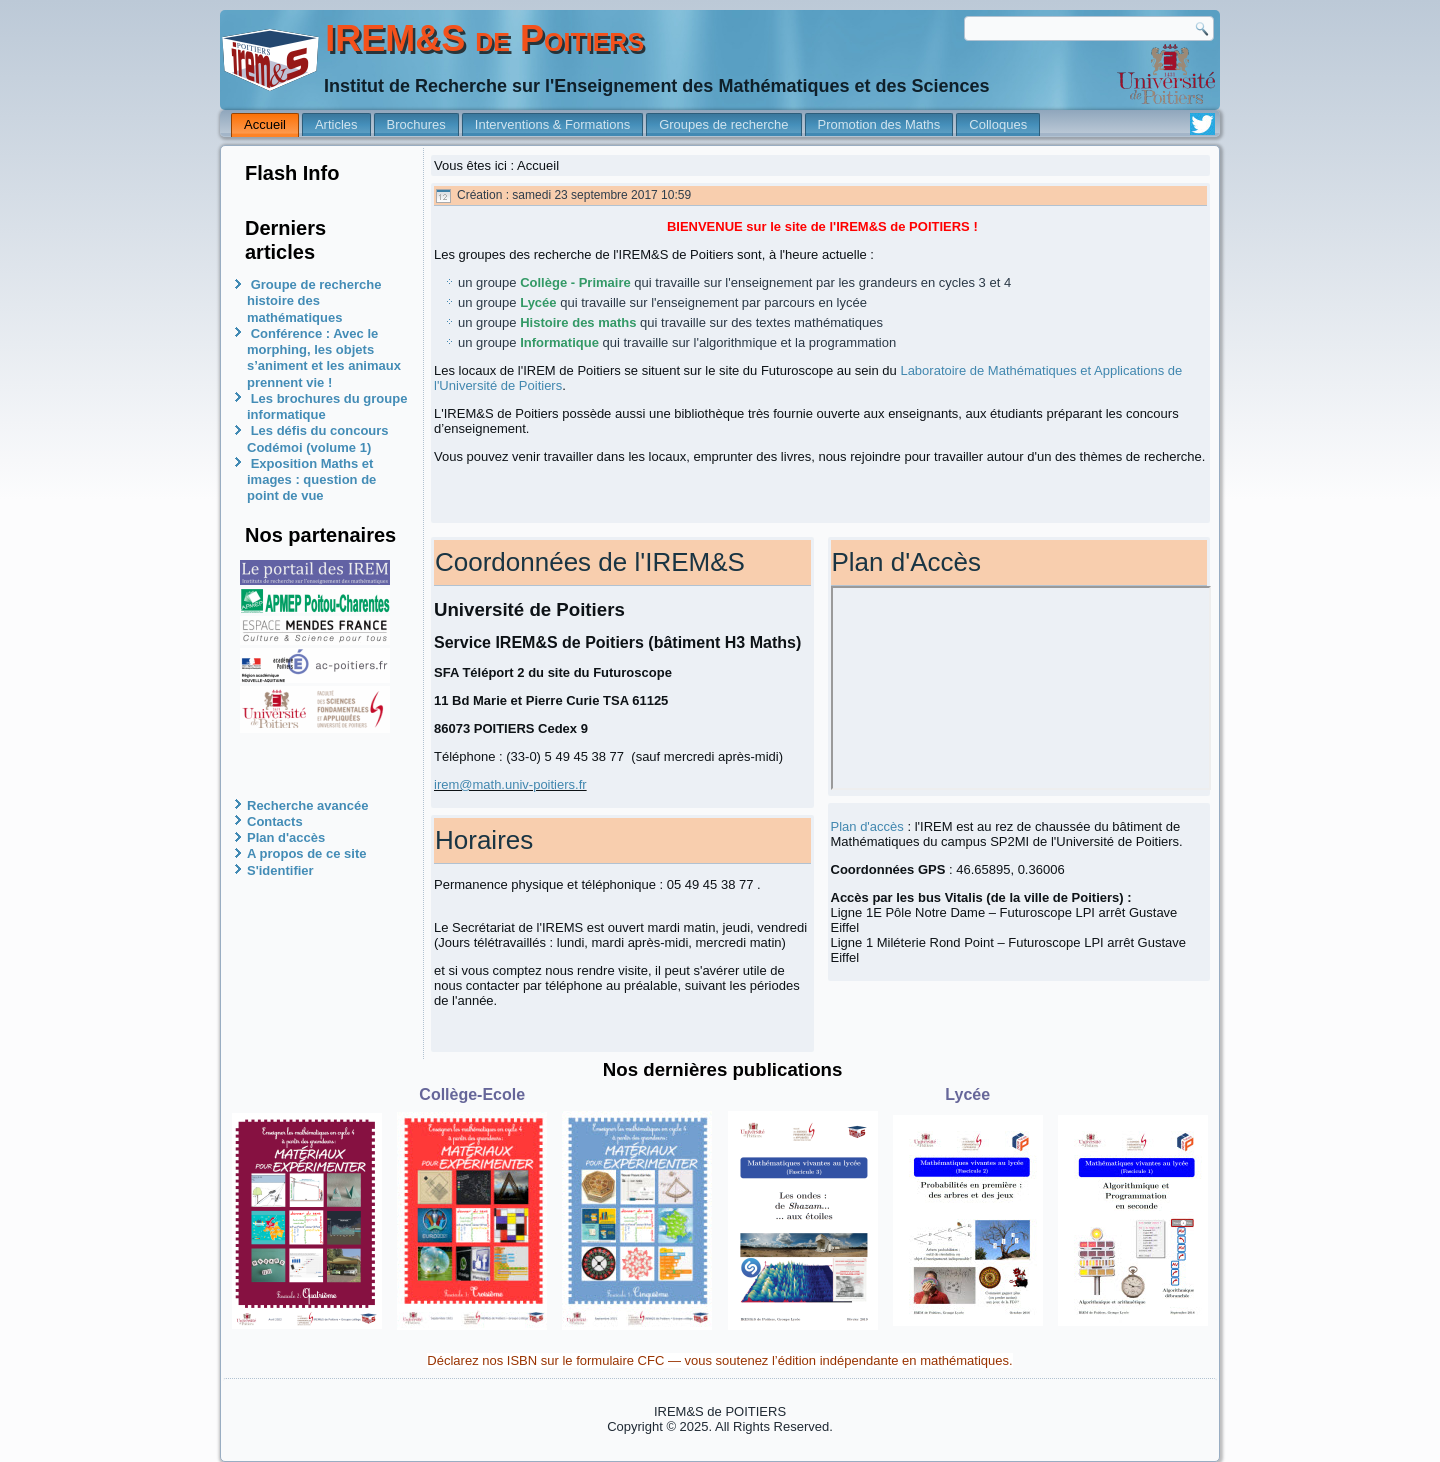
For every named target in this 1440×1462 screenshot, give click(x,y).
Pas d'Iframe (1021, 688)
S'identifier (280, 870)
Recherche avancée (307, 805)
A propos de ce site (306, 853)
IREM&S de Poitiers (484, 38)
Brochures (416, 124)
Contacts (275, 821)
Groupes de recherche (723, 124)
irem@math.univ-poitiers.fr (510, 784)
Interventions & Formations (552, 124)
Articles (336, 124)
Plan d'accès (286, 837)
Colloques (998, 124)
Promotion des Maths (879, 124)
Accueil (265, 124)
